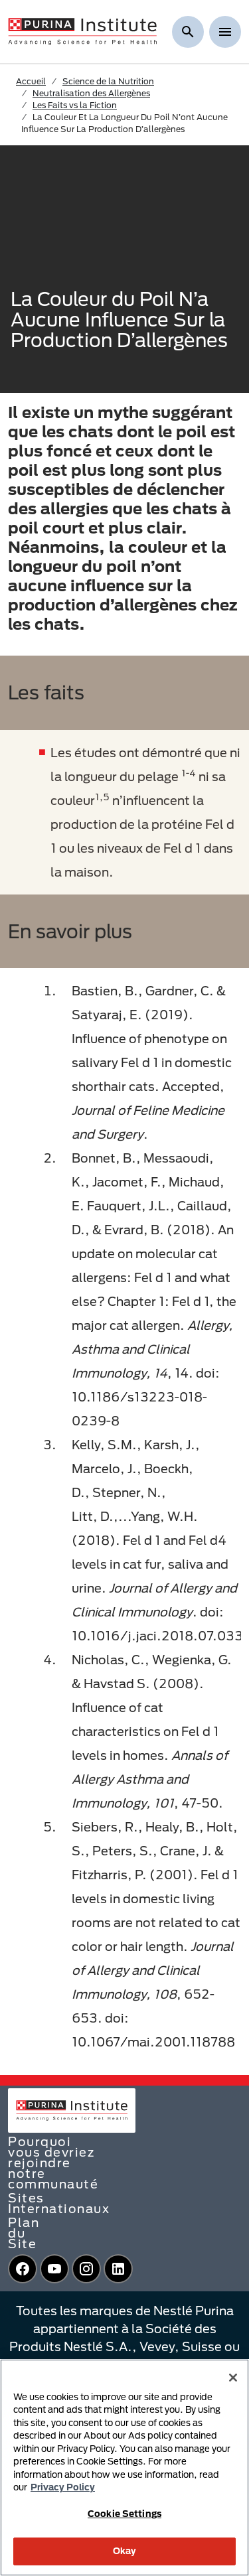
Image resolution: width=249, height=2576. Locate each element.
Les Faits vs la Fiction (75, 104)
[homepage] (82, 30)
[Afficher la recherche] (188, 32)
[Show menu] (225, 32)
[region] (124, 2467)
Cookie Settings (124, 2513)
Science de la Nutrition (108, 81)
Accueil (31, 81)
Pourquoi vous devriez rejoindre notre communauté (53, 2162)
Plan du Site (23, 2233)
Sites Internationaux (59, 2203)
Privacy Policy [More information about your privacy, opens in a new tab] (63, 2487)
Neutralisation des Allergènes (91, 93)
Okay (125, 2550)
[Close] (233, 2377)
